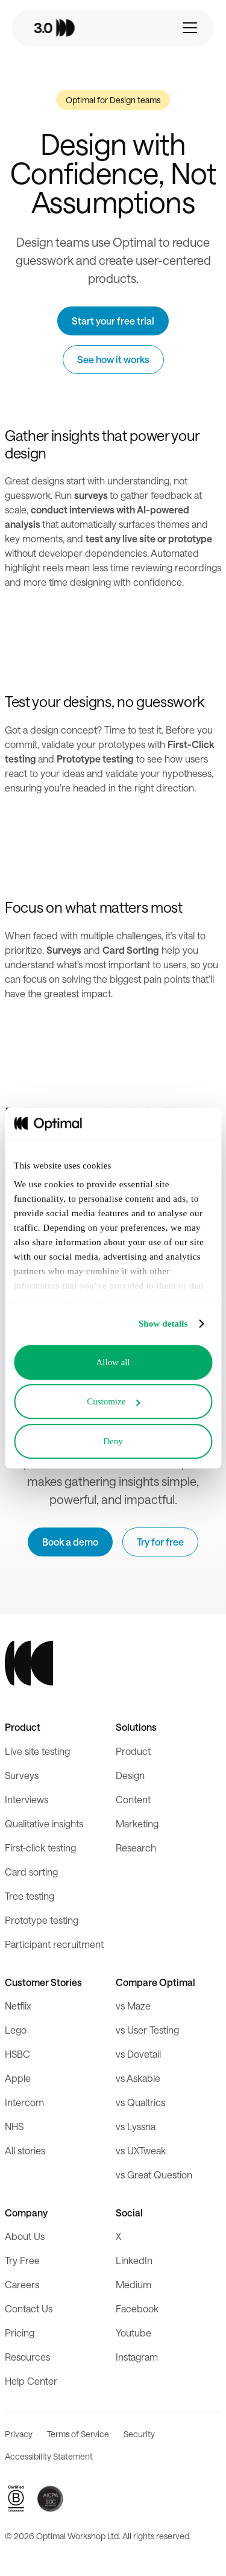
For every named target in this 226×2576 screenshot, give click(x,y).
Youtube (133, 2332)
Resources (27, 2356)
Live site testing (37, 1751)
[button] (189, 27)
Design (130, 1775)
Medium (133, 2284)
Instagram (137, 2356)
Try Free (22, 2260)
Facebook (137, 2308)
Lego (16, 2029)
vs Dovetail (138, 2054)
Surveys (22, 1775)
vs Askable (138, 2078)
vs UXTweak (141, 2150)
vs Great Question (154, 2174)
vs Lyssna (135, 2126)
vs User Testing (147, 2029)
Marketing (137, 1823)
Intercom (24, 2102)
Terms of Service (78, 2434)
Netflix (18, 2005)
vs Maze (133, 2005)
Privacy (19, 2434)
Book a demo (70, 1541)
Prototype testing (41, 1920)
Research (136, 1847)
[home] (70, 28)
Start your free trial (113, 320)
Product (133, 1751)
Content (133, 1799)
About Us (25, 2236)
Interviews (26, 1799)
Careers (22, 2284)
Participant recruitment (54, 1944)
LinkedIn (134, 2260)
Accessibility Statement (49, 2456)
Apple (18, 2078)
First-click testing (40, 1847)
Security (139, 2434)
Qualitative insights (44, 1823)
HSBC (17, 2054)
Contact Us (28, 2308)
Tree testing (29, 1896)
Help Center (31, 2381)
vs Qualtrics (140, 2102)
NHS (14, 2126)
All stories (25, 2150)
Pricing (19, 2332)
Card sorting (31, 1871)
